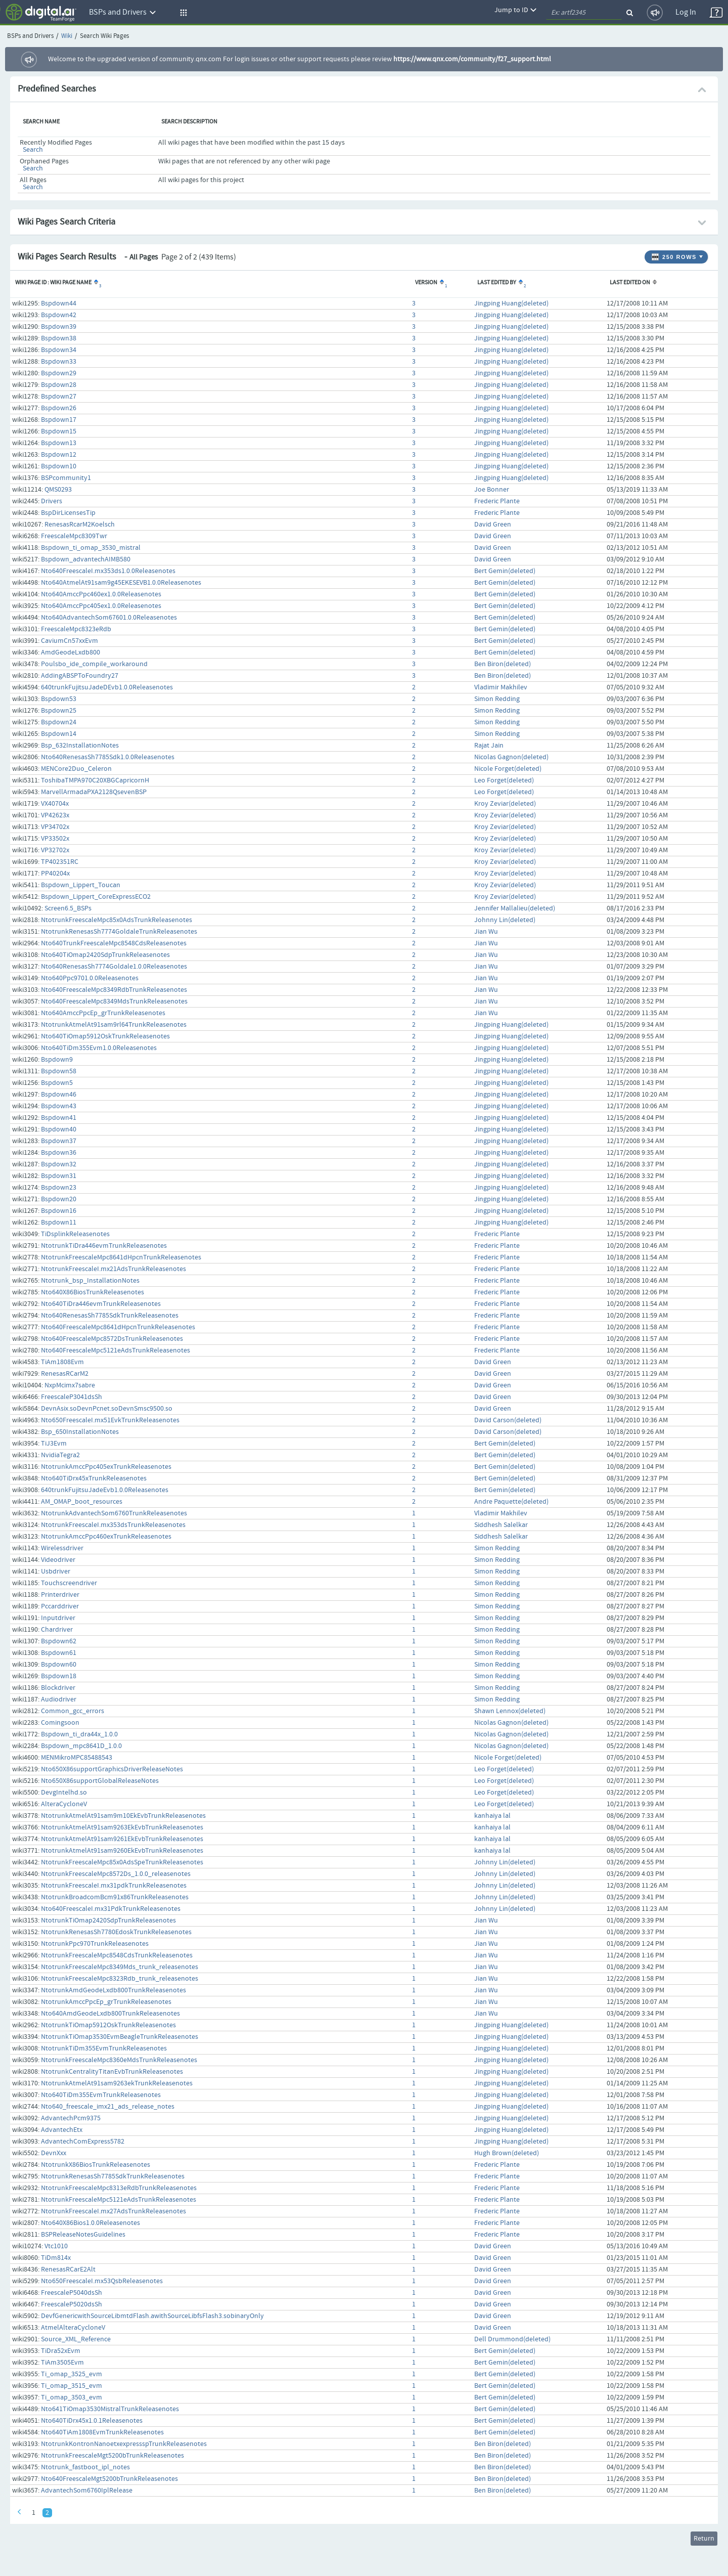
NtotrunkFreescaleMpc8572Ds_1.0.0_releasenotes (116, 1874)
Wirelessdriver (62, 1548)
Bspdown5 (57, 1082)
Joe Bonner (491, 489)
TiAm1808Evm (62, 1362)
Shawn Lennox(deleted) (509, 1711)
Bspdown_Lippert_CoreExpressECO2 (96, 896)
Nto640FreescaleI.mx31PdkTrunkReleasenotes (110, 1908)
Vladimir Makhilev (500, 687)
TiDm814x (56, 2257)
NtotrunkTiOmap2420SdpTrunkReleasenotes (108, 1920)
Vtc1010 (56, 2246)
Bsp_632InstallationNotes (80, 745)
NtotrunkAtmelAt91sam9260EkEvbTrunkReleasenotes (122, 1850)
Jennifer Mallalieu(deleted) (514, 908)
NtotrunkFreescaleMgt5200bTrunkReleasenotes (112, 2455)
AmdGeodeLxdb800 (70, 652)
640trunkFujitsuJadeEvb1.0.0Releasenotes (104, 1490)
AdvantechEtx (61, 2129)
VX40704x (55, 803)
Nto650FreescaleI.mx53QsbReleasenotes (102, 2281)
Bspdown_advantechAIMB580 (85, 559)
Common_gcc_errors (72, 1711)
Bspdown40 (58, 1129)
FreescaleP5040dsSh (71, 2292)
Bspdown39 (58, 326)
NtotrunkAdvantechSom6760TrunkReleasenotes (114, 1513)
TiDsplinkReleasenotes (75, 1234)
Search (33, 149)
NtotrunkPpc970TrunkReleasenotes (95, 1943)
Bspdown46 (58, 1094)
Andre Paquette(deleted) (511, 1501)
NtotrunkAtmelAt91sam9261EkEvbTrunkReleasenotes (122, 1839)
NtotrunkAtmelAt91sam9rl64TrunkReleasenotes (114, 1024)
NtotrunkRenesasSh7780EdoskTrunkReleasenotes (116, 1932)
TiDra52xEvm (60, 2350)
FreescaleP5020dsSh (71, 2304)
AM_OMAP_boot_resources (81, 1501)
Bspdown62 (58, 1641)
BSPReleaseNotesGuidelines (83, 2234)
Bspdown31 (58, 1176)
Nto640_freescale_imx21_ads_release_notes (107, 2106)
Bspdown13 (58, 443)
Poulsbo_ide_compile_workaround (94, 664)
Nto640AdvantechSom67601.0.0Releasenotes (109, 617)
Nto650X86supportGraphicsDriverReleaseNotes (112, 1769)
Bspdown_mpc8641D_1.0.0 (81, 1746)
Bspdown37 (58, 1141)
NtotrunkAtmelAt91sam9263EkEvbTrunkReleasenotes (122, 1827)
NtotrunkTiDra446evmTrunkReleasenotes (104, 1245)
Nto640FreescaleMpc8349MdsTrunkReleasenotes (114, 1001)
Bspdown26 (58, 408)
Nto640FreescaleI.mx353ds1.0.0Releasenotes (108, 571)
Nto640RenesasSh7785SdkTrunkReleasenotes (109, 1315)
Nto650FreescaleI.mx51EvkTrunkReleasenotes (110, 1420)
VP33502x (55, 838)
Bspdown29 (58, 373)
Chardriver (57, 1629)
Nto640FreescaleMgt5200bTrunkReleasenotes (109, 2478)
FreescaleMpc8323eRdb (76, 629)
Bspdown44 (58, 303)
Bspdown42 (58, 315)
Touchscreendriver (69, 1583)
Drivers (51, 501)
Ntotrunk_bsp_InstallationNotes (90, 1280)
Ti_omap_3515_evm (71, 2385)
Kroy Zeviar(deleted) (505, 803)
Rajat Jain (489, 745)
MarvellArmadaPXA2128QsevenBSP (94, 792)
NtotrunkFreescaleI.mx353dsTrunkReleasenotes (113, 1525)
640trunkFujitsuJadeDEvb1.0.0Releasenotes (107, 687)
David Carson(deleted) (507, 1420)
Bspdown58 (58, 1071)
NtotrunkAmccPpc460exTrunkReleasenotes (106, 1536)
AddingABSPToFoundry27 (79, 675)
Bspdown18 (58, 1676)
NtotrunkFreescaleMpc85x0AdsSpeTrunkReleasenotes (122, 1862)
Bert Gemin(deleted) (504, 571)
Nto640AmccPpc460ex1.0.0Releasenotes (101, 594)
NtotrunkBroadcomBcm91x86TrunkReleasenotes (115, 1897)
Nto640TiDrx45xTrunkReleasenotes (94, 1478)
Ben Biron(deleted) (502, 664)
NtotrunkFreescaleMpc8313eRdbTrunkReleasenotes (119, 2188)
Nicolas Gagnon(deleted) (511, 757)
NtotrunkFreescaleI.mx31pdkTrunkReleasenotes (114, 1885)
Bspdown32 (58, 1164)
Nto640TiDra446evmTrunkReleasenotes (101, 1303)
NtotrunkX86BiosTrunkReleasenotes (95, 2164)
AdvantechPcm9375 (71, 2118)
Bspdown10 (58, 466)
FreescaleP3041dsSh (71, 1397)
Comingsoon (60, 1722)
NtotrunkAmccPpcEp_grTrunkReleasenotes (106, 2001)
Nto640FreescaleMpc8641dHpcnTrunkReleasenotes (118, 1327)
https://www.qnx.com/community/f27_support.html (472, 59)
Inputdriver (58, 1618)
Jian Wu (486, 931)
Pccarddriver (60, 1606)
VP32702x (55, 850)
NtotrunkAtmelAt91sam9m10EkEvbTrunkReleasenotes (123, 1815)
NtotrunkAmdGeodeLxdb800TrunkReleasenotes (113, 1990)
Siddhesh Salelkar (501, 1525)
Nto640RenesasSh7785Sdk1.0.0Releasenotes (107, 757)
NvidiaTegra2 (60, 1455)
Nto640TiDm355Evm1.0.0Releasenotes (99, 1048)
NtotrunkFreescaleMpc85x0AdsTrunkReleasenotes (116, 920)
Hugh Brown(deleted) (506, 2153)
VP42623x (55, 815)
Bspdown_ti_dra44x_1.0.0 (79, 1734)
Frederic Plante (497, 501)
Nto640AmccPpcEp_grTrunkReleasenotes (103, 1013)
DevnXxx (53, 2153)
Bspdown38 (58, 338)
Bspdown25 (58, 710)
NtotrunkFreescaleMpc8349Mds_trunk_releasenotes (119, 1967)
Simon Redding (497, 699)
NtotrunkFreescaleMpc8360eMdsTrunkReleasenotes (119, 2060)
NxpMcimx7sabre (69, 1385)
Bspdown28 (58, 384)
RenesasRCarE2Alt (68, 2269)
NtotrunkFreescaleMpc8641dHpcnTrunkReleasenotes (121, 1257)
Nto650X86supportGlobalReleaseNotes (100, 1780)
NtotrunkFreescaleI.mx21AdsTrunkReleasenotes (113, 1269)
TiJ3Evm (54, 1443)
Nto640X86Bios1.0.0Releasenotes (90, 2223)
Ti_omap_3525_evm (71, 2374)
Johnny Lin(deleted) (504, 920)
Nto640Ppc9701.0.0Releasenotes (90, 978)
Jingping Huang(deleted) (511, 303)
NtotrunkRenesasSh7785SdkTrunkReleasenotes (113, 2176)
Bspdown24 (58, 722)
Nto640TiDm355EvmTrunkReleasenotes (101, 2095)
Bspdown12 (58, 454)
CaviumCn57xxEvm (69, 640)
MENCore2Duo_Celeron (76, 768)
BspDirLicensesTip (68, 512)
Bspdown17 (58, 419)
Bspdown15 (58, 431)
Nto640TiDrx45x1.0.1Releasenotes (92, 2420)
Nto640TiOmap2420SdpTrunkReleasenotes (105, 954)
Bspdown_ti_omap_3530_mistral (91, 547)
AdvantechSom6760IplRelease (86, 2490)
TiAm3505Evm (62, 2362)
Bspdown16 (58, 1210)
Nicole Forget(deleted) (507, 768)
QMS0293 (58, 489)
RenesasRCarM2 (64, 1373)
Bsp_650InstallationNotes (80, 1431)
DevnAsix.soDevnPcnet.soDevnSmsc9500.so (106, 1408)
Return (704, 2538)
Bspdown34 (58, 350)
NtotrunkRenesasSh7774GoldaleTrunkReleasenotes (119, 931)
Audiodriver (58, 1699)
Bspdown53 (58, 699)
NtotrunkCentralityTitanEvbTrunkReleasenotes (112, 2071)
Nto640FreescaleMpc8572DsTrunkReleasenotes (112, 1338)
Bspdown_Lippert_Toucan (80, 885)
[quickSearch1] (584, 13)
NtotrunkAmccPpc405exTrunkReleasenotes (106, 1466)
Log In (685, 12)
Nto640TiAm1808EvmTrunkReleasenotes (102, 2432)
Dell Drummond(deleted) (512, 2339)
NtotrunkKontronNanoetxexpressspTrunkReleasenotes (124, 2444)
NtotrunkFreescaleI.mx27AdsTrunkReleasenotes (113, 2211)
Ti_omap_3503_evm (71, 2397)
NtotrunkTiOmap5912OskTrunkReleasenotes (108, 2025)
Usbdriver (55, 1571)
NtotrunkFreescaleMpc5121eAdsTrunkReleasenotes (118, 2199)
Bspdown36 (58, 1152)
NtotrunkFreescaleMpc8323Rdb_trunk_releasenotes (119, 1978)
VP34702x (55, 827)
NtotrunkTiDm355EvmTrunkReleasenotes (104, 2048)
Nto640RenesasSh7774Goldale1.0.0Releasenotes (114, 966)
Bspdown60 (58, 1664)
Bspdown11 (58, 1222)
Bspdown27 (58, 396)
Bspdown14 (58, 733)
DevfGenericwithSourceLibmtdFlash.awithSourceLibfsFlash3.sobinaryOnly (152, 2316)
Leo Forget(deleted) (504, 780)
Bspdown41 (58, 1117)
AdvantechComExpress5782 (82, 2141)
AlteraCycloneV (64, 1804)
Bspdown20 (58, 1199)
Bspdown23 (58, 1187)
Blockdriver (58, 1687)
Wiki (66, 36)
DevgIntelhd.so (64, 1792)
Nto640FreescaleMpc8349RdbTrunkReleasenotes (114, 989)
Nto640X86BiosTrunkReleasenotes (92, 1292)
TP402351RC (59, 861)
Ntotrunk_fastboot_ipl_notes (85, 2467)
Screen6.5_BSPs (68, 908)
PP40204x (55, 873)
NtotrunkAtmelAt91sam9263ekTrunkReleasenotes (117, 2083)
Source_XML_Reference (76, 2339)
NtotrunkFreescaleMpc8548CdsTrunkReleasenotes (117, 1955)
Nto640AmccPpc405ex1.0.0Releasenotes (101, 605)
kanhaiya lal (492, 1815)
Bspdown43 (58, 1106)
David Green (492, 524)
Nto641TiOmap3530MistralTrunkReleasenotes (110, 2409)
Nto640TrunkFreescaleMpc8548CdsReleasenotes (114, 943)
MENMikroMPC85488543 (76, 1757)
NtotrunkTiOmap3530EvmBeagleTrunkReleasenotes (119, 2036)
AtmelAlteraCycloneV (73, 2327)
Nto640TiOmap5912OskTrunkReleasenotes (105, 1036)
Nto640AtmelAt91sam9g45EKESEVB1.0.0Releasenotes (121, 582)
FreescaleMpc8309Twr (74, 536)
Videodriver (58, 1559)
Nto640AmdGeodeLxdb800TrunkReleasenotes (110, 2013)
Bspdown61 (58, 1652)
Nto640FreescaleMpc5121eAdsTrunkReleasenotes (115, 1350)
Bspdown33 (58, 361)
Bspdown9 (57, 1059)
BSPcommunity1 (66, 478)
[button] (182, 12)
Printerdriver (60, 1594)
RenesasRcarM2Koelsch (79, 524)
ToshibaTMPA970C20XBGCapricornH (95, 780)
